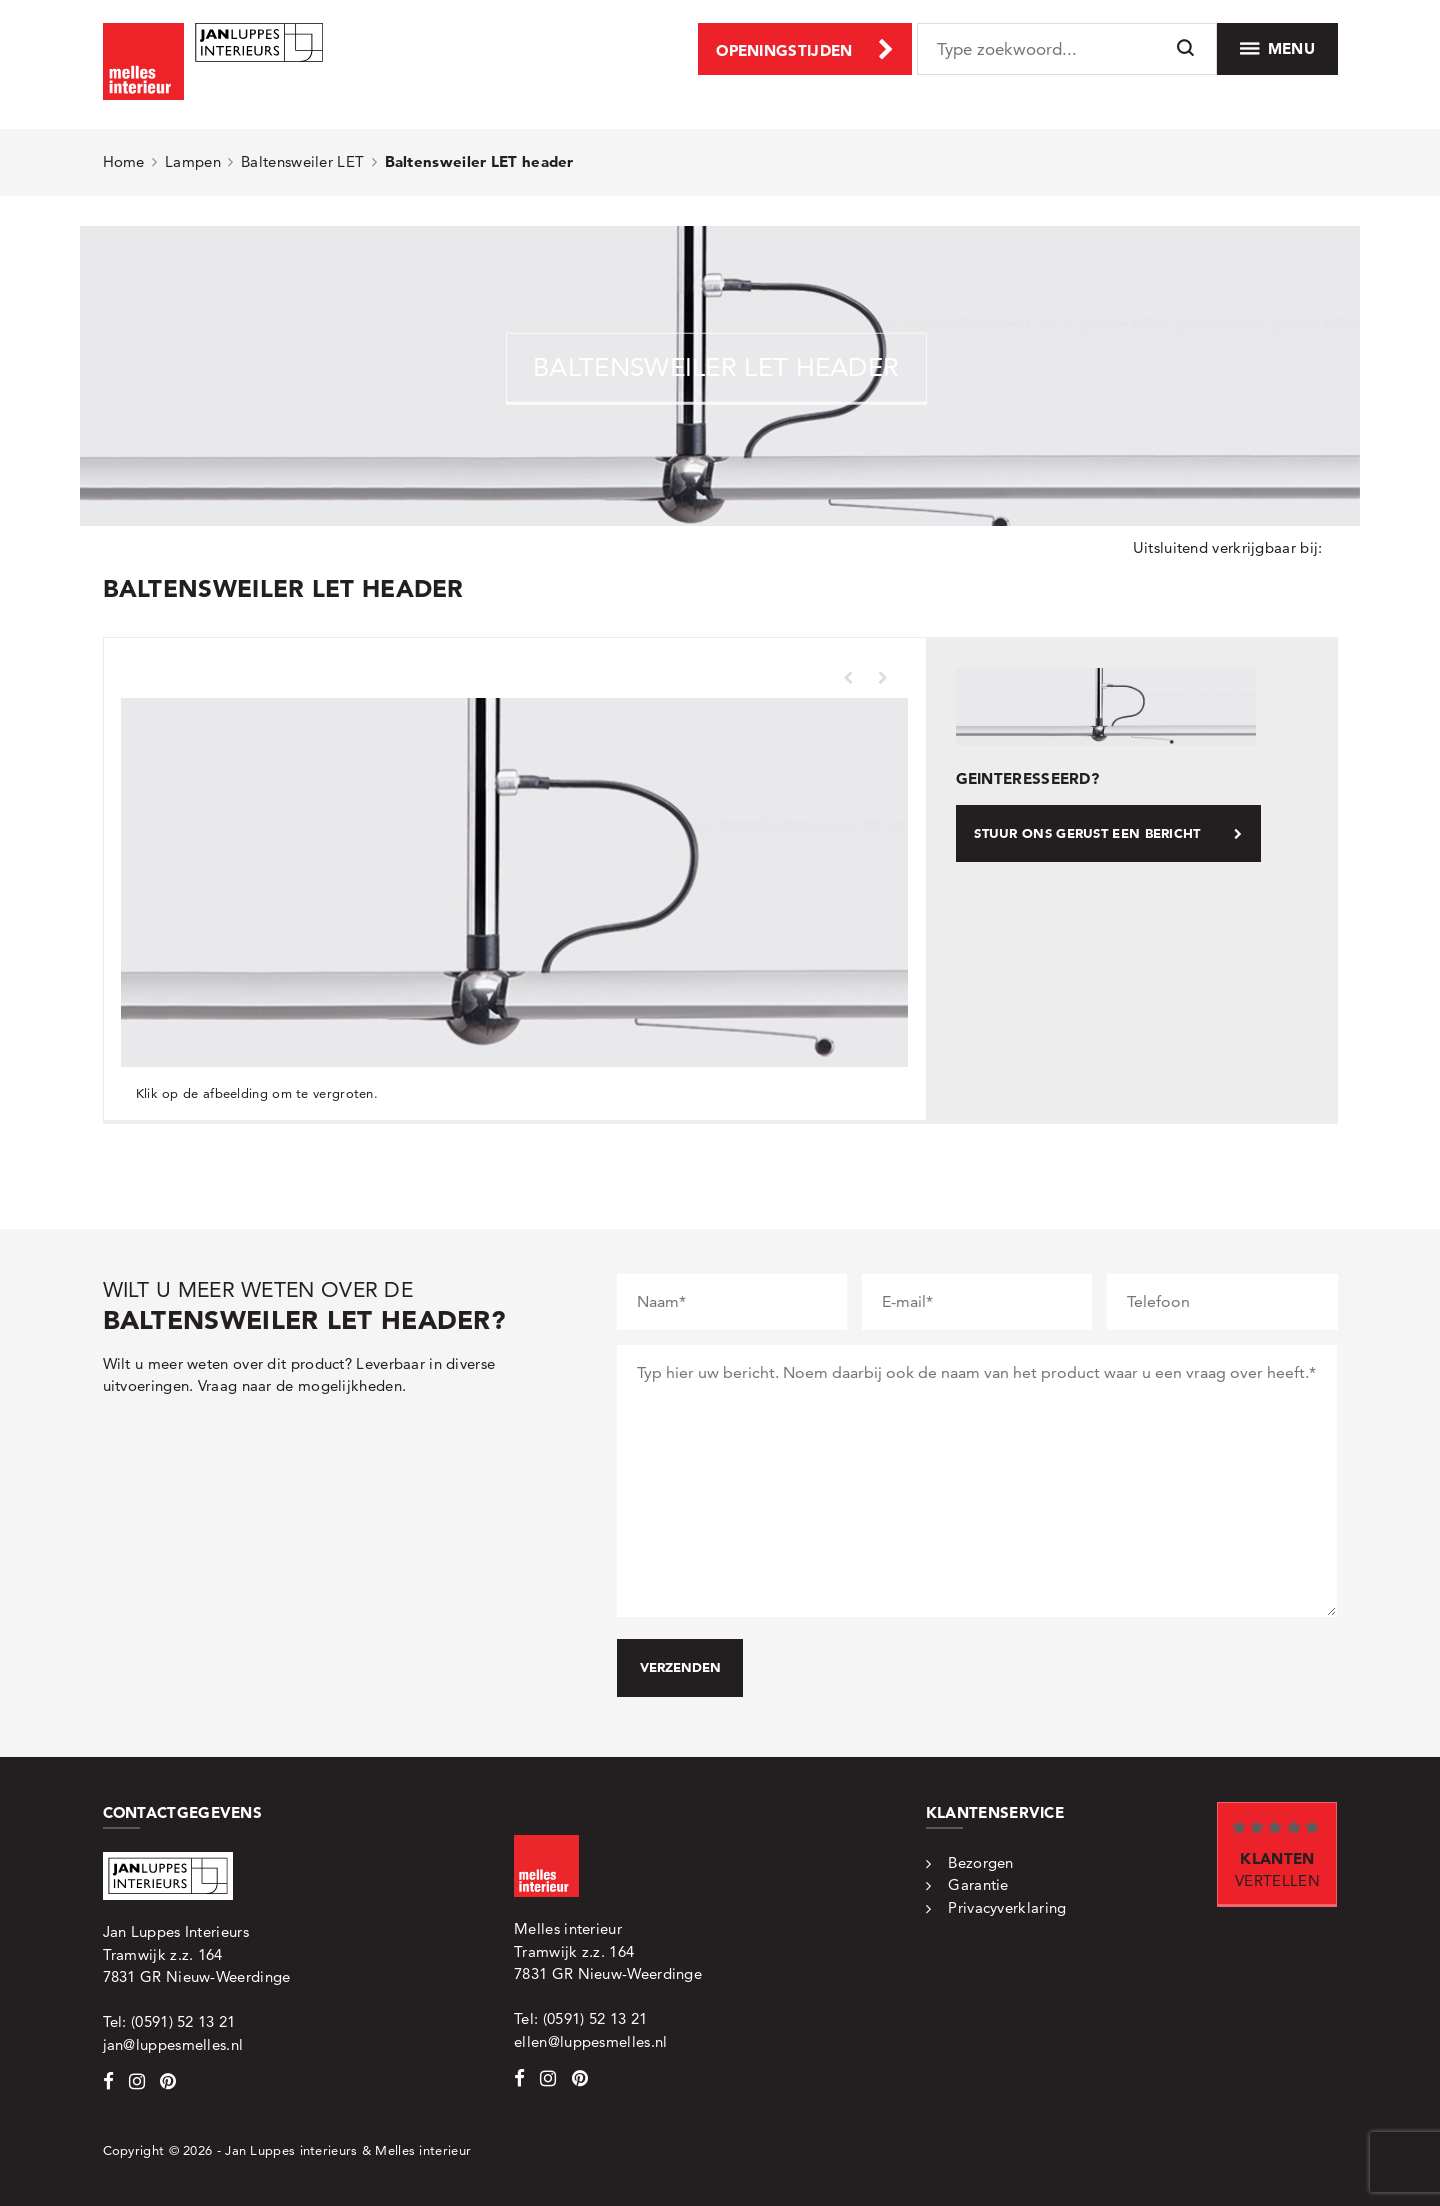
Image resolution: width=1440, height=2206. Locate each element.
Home (124, 161)
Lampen (193, 161)
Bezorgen (980, 1862)
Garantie (978, 1884)
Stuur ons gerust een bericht (1108, 833)
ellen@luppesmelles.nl (590, 2041)
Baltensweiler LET (302, 161)
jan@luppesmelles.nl (173, 2044)
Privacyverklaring (1007, 1907)
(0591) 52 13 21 (183, 2021)
